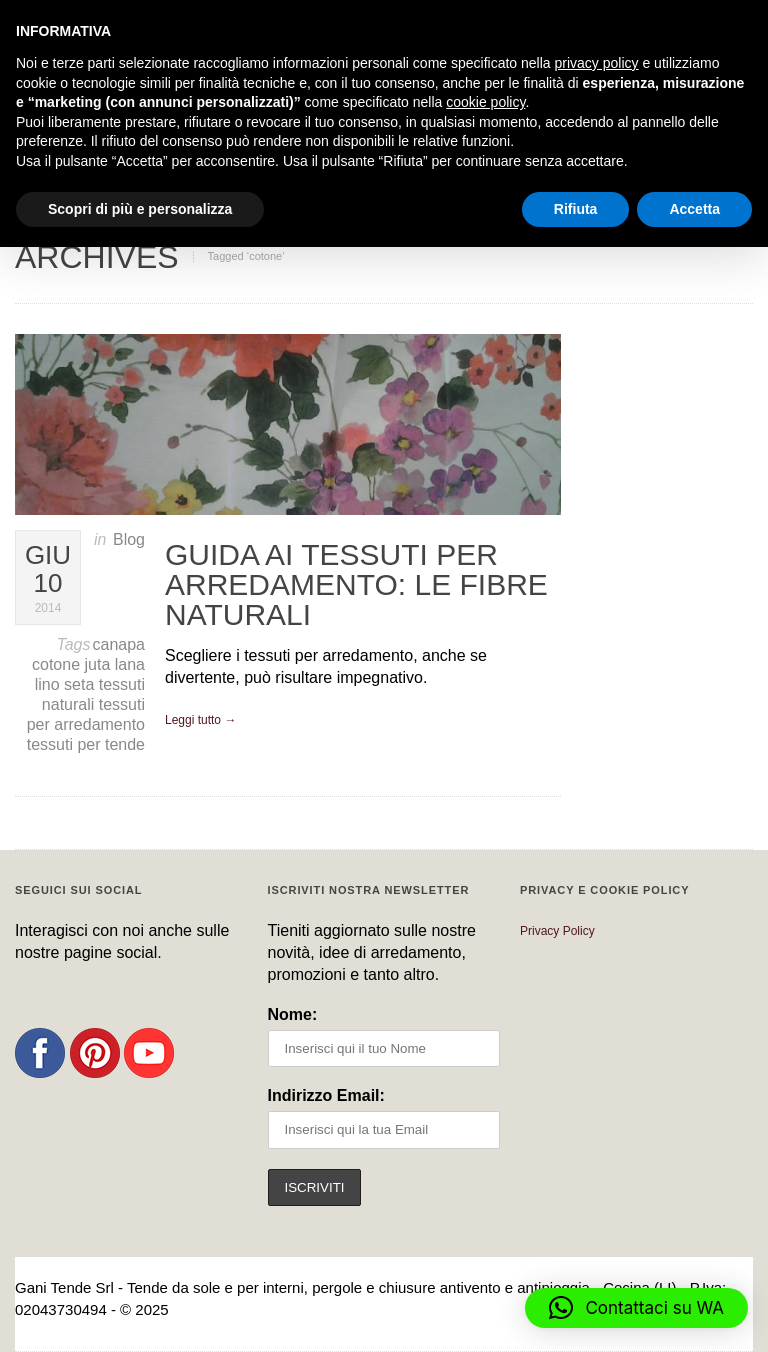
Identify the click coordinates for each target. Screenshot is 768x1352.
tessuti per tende (86, 744)
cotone (58, 664)
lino (49, 684)
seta (81, 684)
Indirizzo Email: (326, 1095)
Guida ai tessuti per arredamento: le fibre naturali (356, 584)
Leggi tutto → (200, 720)
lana (130, 664)
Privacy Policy (557, 931)
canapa (119, 644)
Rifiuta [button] (576, 209)
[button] (636, 1308)
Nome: (293, 1014)
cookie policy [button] (485, 102)
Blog (129, 539)
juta (100, 664)
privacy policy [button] (597, 63)
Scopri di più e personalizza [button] (140, 209)
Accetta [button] (694, 209)
